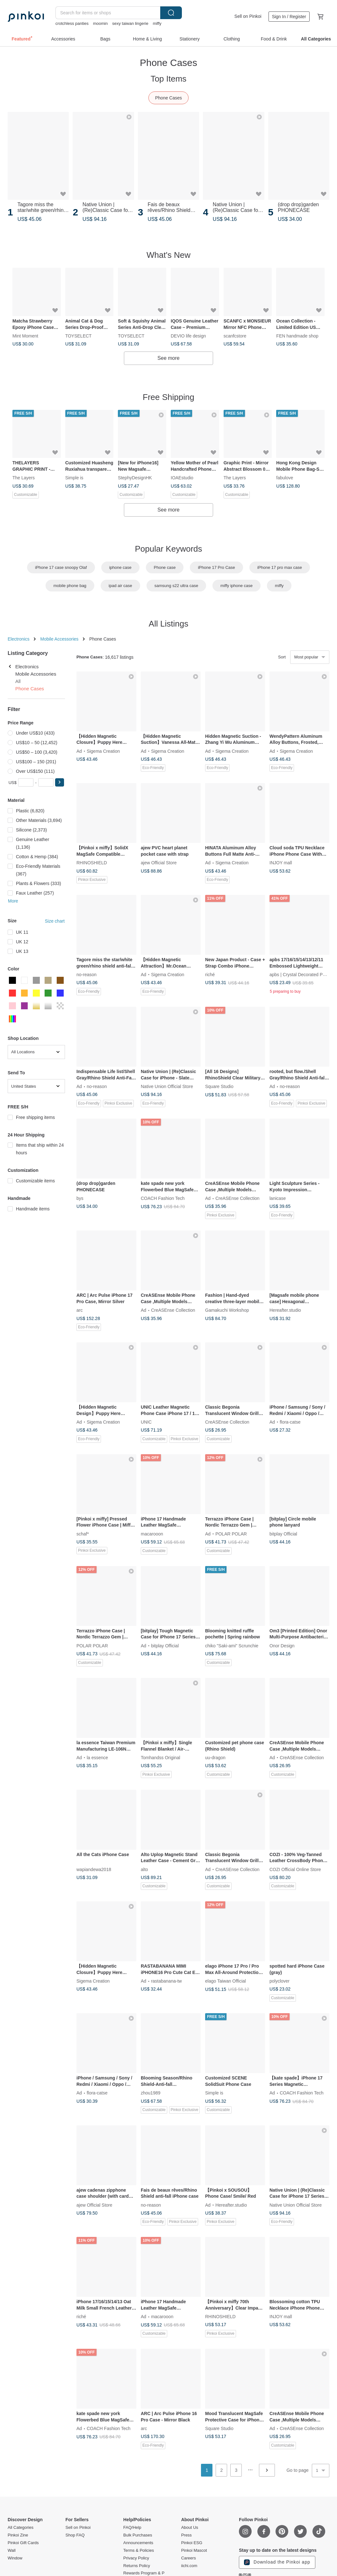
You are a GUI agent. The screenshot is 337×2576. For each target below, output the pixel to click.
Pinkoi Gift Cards (23, 2543)
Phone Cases (168, 97)
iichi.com (189, 2566)
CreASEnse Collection (237, 1198)
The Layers (23, 478)
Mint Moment (25, 335)
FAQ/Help (132, 2527)
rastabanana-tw (166, 1981)
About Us (189, 2527)
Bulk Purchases (137, 2535)
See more (168, 358)
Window (15, 2558)
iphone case (120, 567)
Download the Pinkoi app (277, 2562)
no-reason (86, 974)
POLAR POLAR (231, 1533)
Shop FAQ (75, 2535)
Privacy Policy (136, 2558)
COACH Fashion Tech (162, 1198)
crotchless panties (72, 23)
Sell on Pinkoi (248, 16)
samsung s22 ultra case (176, 585)
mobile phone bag (70, 585)
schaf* (82, 1533)
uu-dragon (215, 1757)
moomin (100, 23)
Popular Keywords (168, 549)
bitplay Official (283, 1533)
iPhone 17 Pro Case (216, 567)
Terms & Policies (138, 2550)
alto (144, 1869)
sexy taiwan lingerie (130, 23)
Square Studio (219, 1086)
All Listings (168, 623)
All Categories (20, 2527)
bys (79, 1198)
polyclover (279, 1981)
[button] (59, 782)
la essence (97, 1757)
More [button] (13, 900)
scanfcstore (235, 335)
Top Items (169, 78)
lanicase (277, 1198)
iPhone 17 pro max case (279, 567)
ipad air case (120, 585)
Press (186, 2535)
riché (210, 974)
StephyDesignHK (135, 478)
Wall (12, 2550)
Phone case (165, 567)
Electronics (18, 639)
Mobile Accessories (59, 639)
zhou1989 (151, 2092)
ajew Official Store (159, 862)
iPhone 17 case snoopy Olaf (61, 567)
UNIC (146, 1422)
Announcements (138, 2543)
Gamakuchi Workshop (227, 1310)
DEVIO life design (188, 335)
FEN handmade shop (297, 335)
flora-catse (290, 1422)
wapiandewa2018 (93, 1869)
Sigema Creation (103, 750)
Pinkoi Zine (18, 2535)
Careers (188, 2558)
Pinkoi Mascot (194, 2550)
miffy (157, 23)
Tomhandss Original (160, 1757)
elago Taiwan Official (225, 1981)
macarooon (152, 1533)
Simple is (74, 478)
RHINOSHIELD (91, 862)
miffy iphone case (236, 585)
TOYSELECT (78, 335)
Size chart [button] (55, 921)
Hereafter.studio (285, 1310)
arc (79, 1310)
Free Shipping (168, 397)
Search (171, 13)
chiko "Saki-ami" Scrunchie (231, 1645)
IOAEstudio (182, 478)
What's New (168, 255)
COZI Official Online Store (295, 1869)
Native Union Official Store (167, 1086)
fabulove (284, 478)
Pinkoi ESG (191, 2543)
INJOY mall (280, 862)
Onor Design (282, 1645)
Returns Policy (136, 2566)
